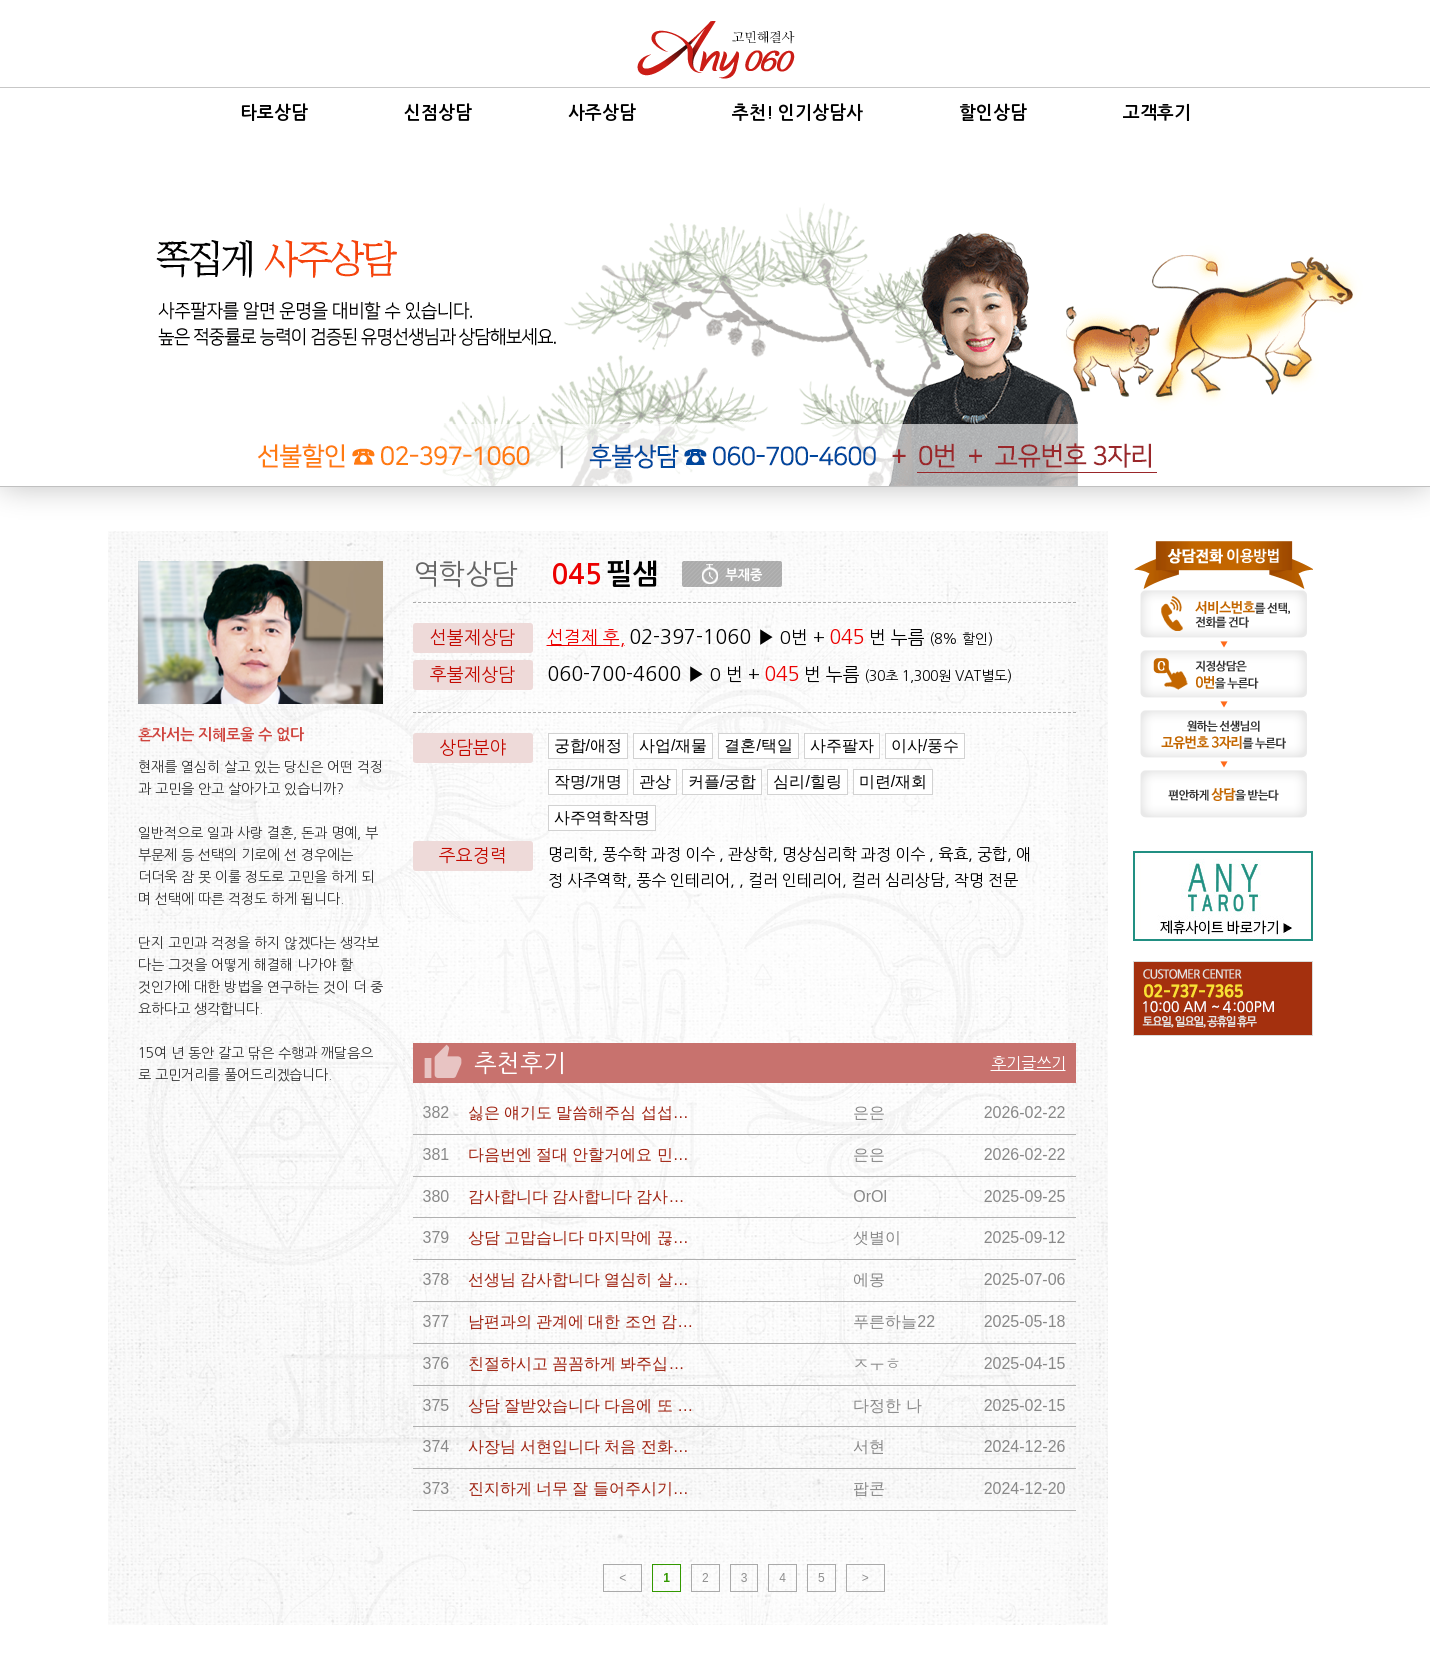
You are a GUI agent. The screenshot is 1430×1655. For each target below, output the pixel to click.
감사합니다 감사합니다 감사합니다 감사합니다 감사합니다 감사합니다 (583, 1196)
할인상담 (993, 113)
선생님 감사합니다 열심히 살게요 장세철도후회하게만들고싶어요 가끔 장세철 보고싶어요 (583, 1279)
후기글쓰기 (1028, 1063)
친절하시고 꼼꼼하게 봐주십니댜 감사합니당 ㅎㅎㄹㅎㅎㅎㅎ (583, 1363)
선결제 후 (583, 638)
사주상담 (602, 113)
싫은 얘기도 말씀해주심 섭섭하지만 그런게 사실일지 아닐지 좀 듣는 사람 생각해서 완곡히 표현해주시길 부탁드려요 (583, 1112)
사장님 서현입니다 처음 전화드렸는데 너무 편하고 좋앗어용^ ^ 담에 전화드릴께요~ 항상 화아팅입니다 (583, 1446)
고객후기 (1157, 113)
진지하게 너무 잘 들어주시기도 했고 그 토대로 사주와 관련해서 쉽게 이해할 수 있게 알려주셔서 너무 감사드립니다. (583, 1488)
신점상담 (438, 113)
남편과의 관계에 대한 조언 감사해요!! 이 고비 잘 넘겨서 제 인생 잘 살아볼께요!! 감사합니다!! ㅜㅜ (583, 1321)
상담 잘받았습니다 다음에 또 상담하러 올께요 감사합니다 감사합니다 (583, 1405)
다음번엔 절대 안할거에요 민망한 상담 (583, 1154)
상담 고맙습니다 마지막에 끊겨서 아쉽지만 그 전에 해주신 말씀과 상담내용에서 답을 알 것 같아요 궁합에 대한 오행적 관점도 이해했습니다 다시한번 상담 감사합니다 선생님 (583, 1237)
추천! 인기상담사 (797, 113)
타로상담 (274, 113)
